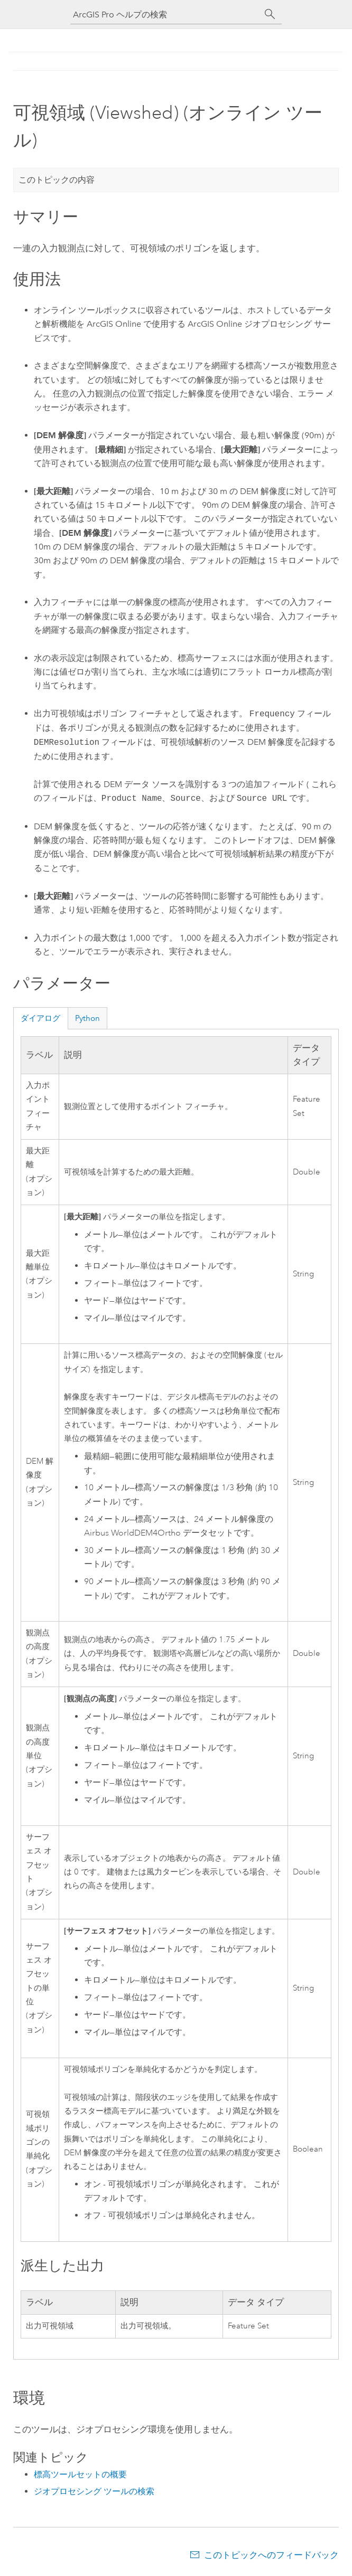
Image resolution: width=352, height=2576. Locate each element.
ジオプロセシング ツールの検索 (94, 2491)
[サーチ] (270, 14)
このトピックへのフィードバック (271, 2555)
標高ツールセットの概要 (80, 2474)
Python (87, 1018)
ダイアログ (40, 1018)
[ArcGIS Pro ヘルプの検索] (165, 14)
